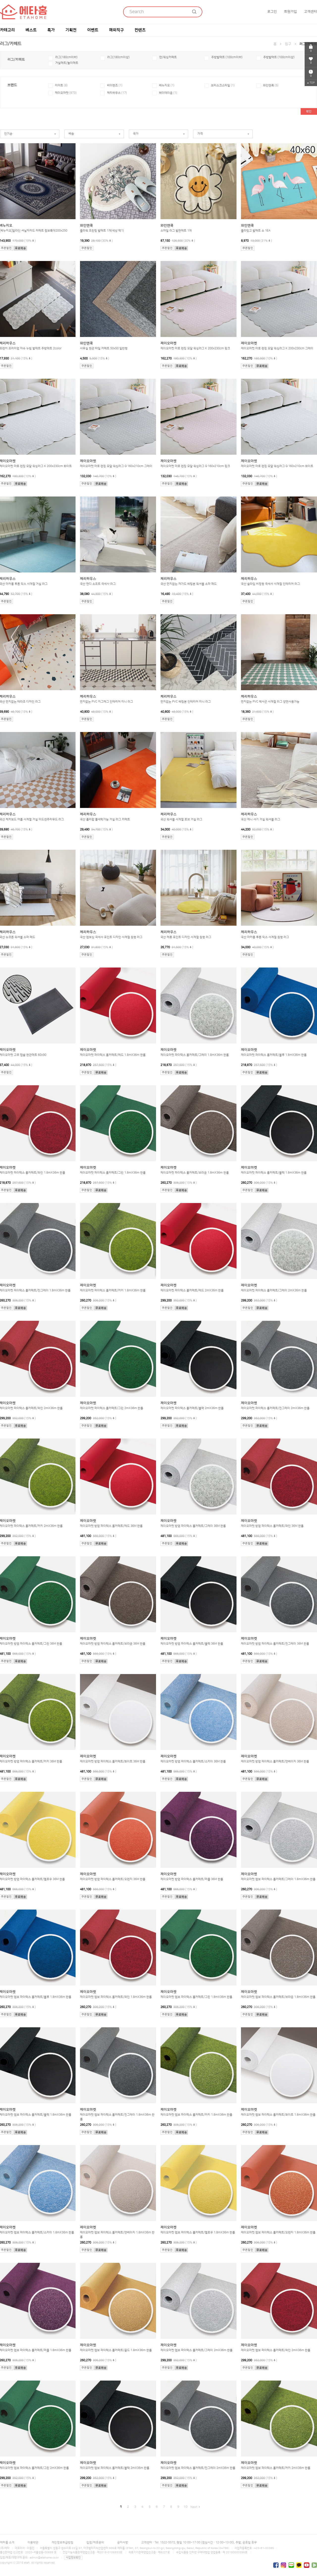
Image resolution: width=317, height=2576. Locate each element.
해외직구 (116, 30)
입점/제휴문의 (95, 2542)
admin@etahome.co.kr (44, 2557)
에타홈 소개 (7, 2542)
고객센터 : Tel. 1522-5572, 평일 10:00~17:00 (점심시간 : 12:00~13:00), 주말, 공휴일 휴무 (199, 2542)
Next (195, 2507)
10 (185, 2506)
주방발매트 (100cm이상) (278, 57)
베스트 (31, 30)
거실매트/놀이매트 (66, 63)
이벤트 (92, 30)
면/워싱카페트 (168, 57)
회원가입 (290, 12)
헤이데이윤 (168, 93)
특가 (51, 30)
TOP (311, 82)
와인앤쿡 (270, 85)
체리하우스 (117, 93)
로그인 (272, 12)
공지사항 (122, 2542)
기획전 (71, 30)
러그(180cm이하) (66, 57)
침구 (288, 44)
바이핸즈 (114, 85)
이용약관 (32, 2542)
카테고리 (7, 30)
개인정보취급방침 (62, 2542)
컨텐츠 (140, 30)
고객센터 (310, 12)
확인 (309, 111)
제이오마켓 (66, 93)
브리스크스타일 (223, 85)
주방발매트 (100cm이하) (226, 57)
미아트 (61, 85)
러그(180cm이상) (118, 57)
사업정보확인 (73, 2557)
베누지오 (166, 85)
